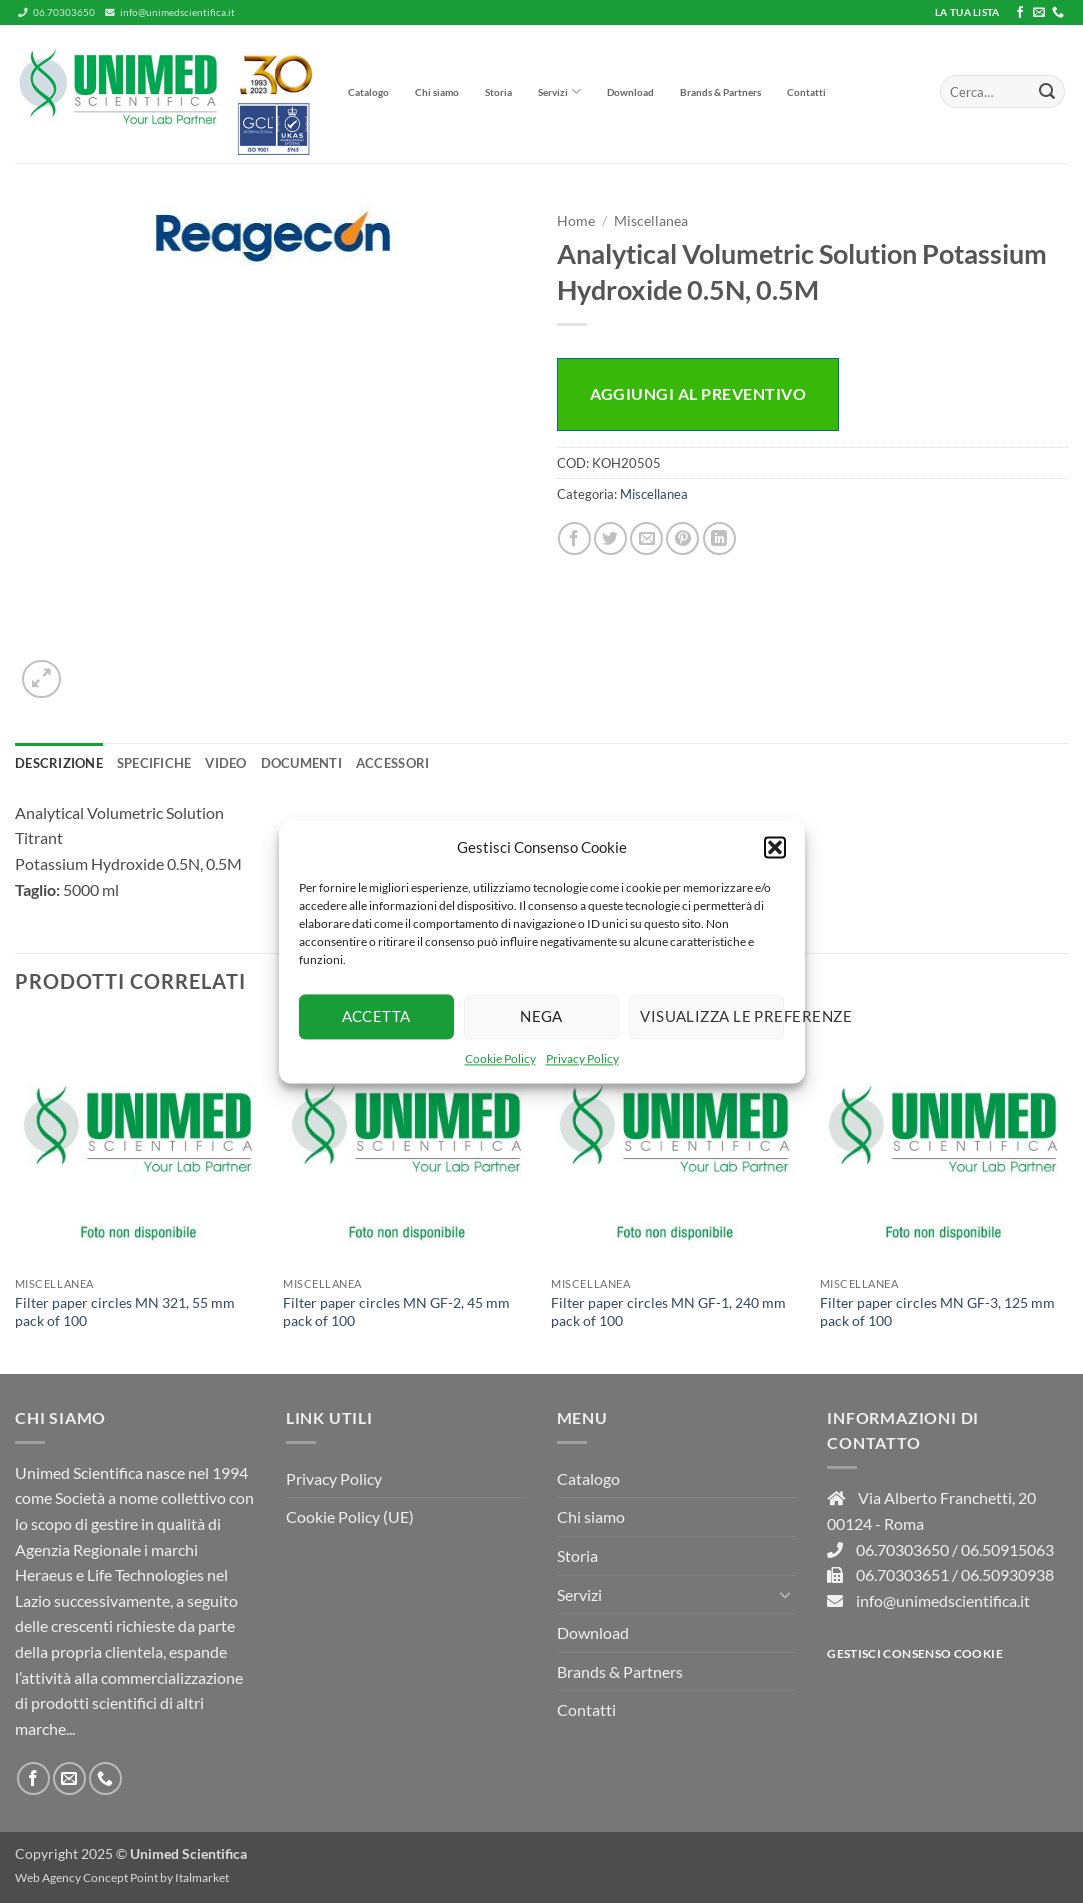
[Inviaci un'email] (1039, 13)
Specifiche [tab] (154, 763)
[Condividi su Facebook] (574, 538)
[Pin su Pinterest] (682, 538)
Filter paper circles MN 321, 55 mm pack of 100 (125, 1312)
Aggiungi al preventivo (698, 393)
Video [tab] (225, 763)
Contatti (806, 92)
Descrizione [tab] (59, 763)
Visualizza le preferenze (712, 1016)
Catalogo (368, 92)
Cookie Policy (500, 1058)
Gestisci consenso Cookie (915, 1653)
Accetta (376, 1016)
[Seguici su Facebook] (1020, 13)
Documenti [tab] (301, 763)
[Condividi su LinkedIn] (719, 538)
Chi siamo (437, 92)
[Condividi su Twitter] (610, 538)
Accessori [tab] (392, 763)
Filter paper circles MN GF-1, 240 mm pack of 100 (668, 1312)
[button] (775, 847)
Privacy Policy (582, 1058)
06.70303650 (56, 12)
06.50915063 (1007, 1549)
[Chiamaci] (1058, 13)
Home (576, 221)
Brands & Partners (720, 92)
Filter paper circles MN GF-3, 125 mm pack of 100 (937, 1312)
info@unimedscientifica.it (170, 12)
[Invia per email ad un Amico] (646, 538)
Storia (498, 92)
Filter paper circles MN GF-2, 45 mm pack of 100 (396, 1312)
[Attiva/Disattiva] (785, 1594)
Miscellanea (651, 221)
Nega (541, 1016)
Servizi (559, 91)
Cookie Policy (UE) (350, 1516)
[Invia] (1047, 92)
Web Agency (48, 1877)
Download (630, 92)
